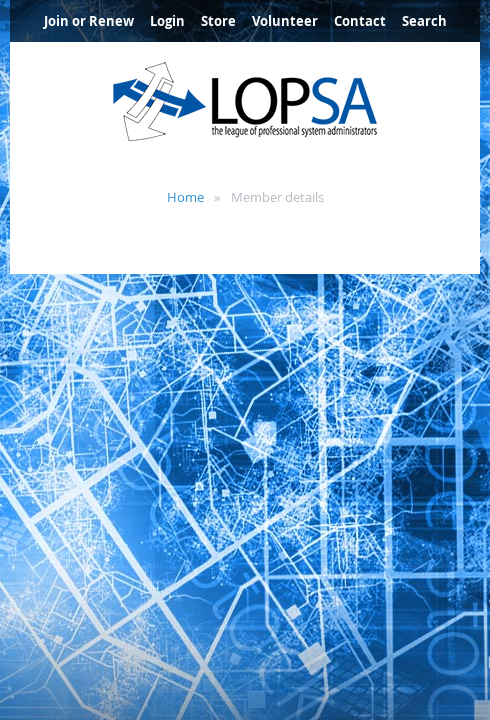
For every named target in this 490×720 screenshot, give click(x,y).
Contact (360, 21)
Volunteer (285, 21)
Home (185, 197)
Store (218, 21)
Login (167, 21)
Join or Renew (89, 21)
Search (424, 21)
